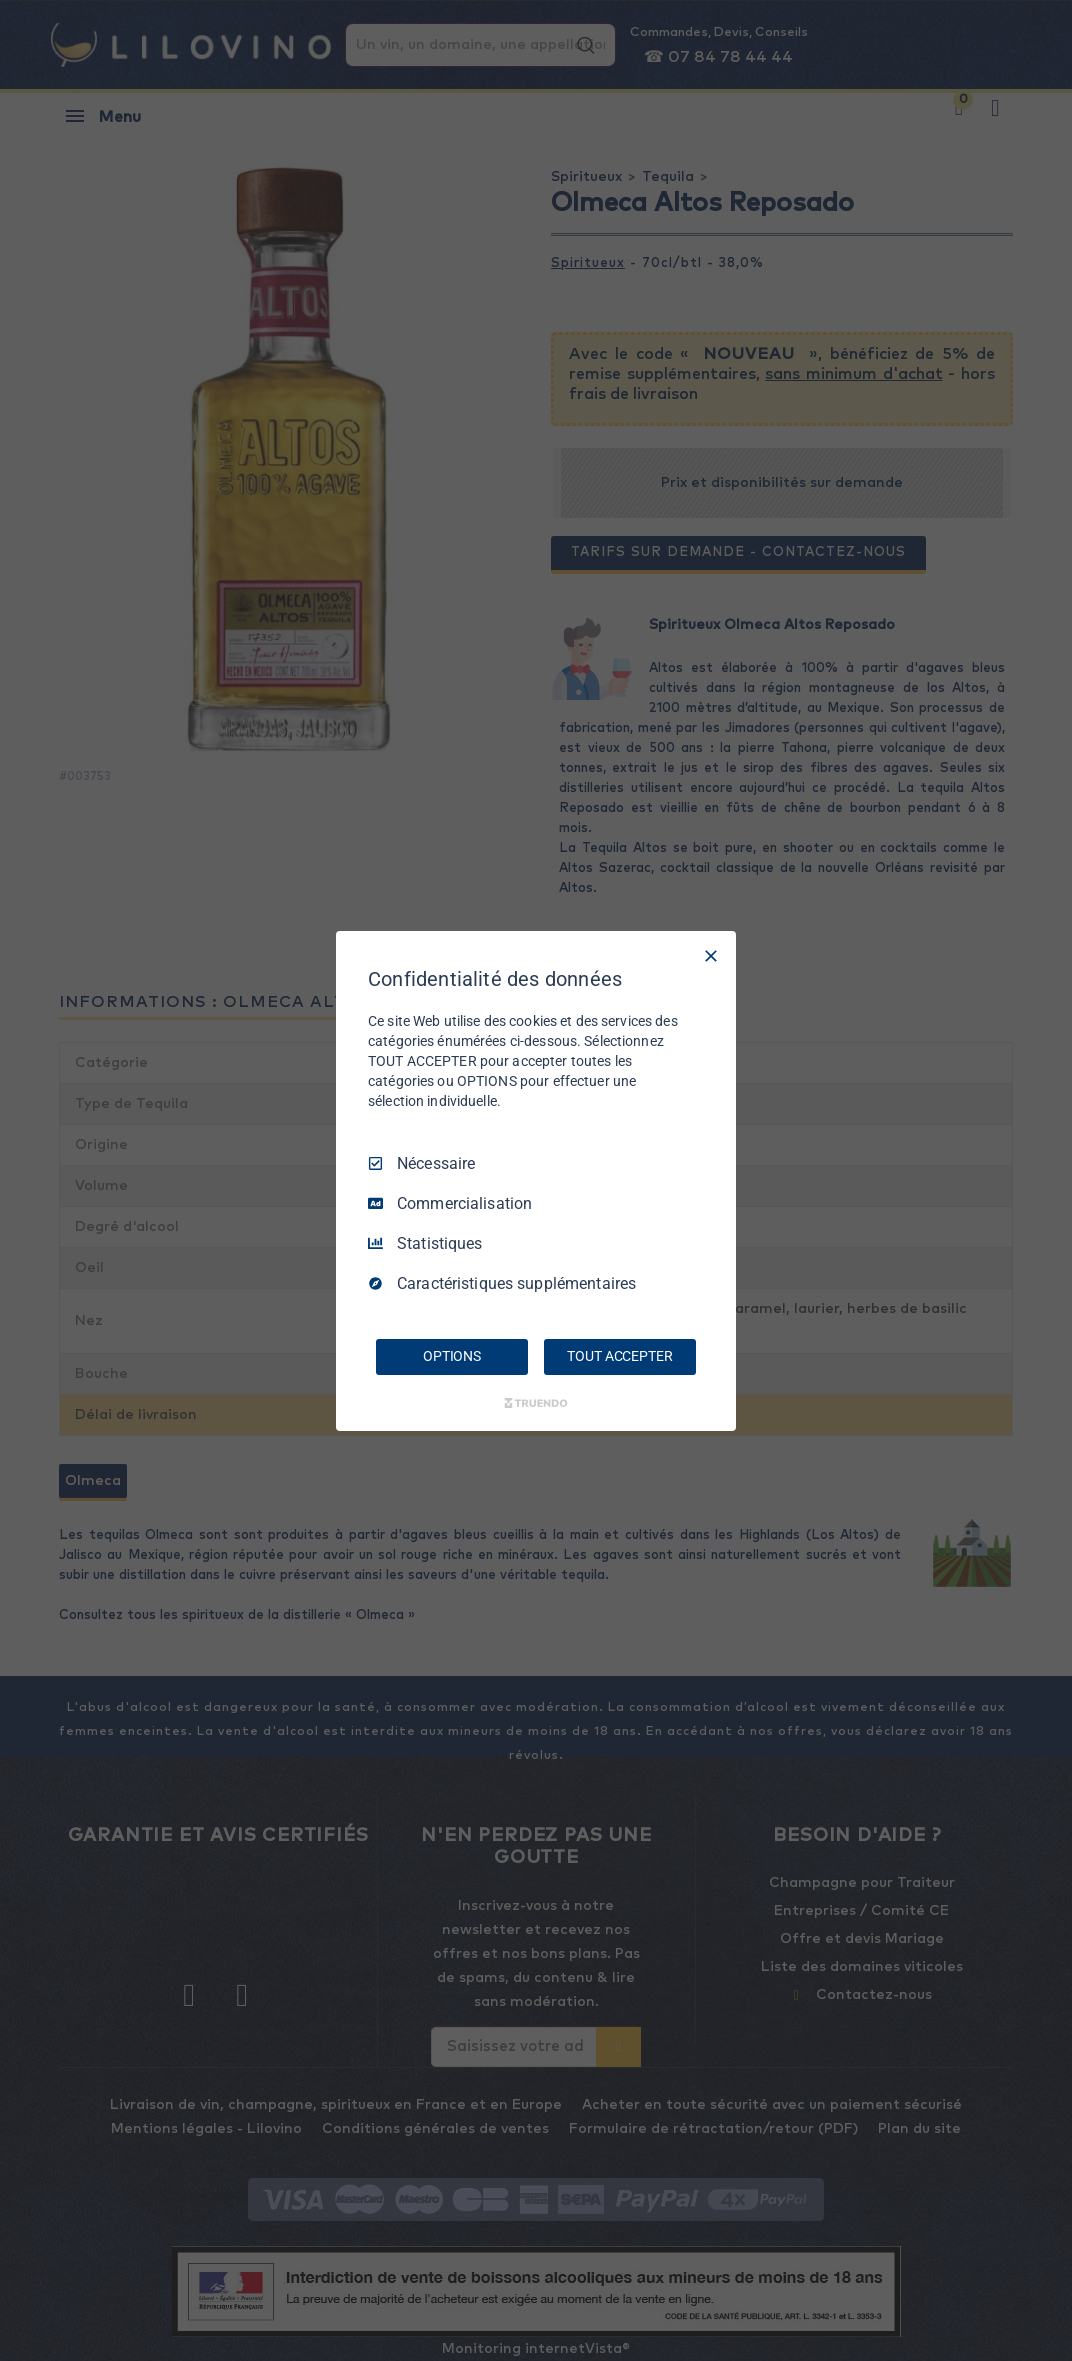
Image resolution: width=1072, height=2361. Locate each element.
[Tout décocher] (711, 955)
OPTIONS (452, 1356)
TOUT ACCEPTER (619, 1356)
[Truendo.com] (536, 1403)
